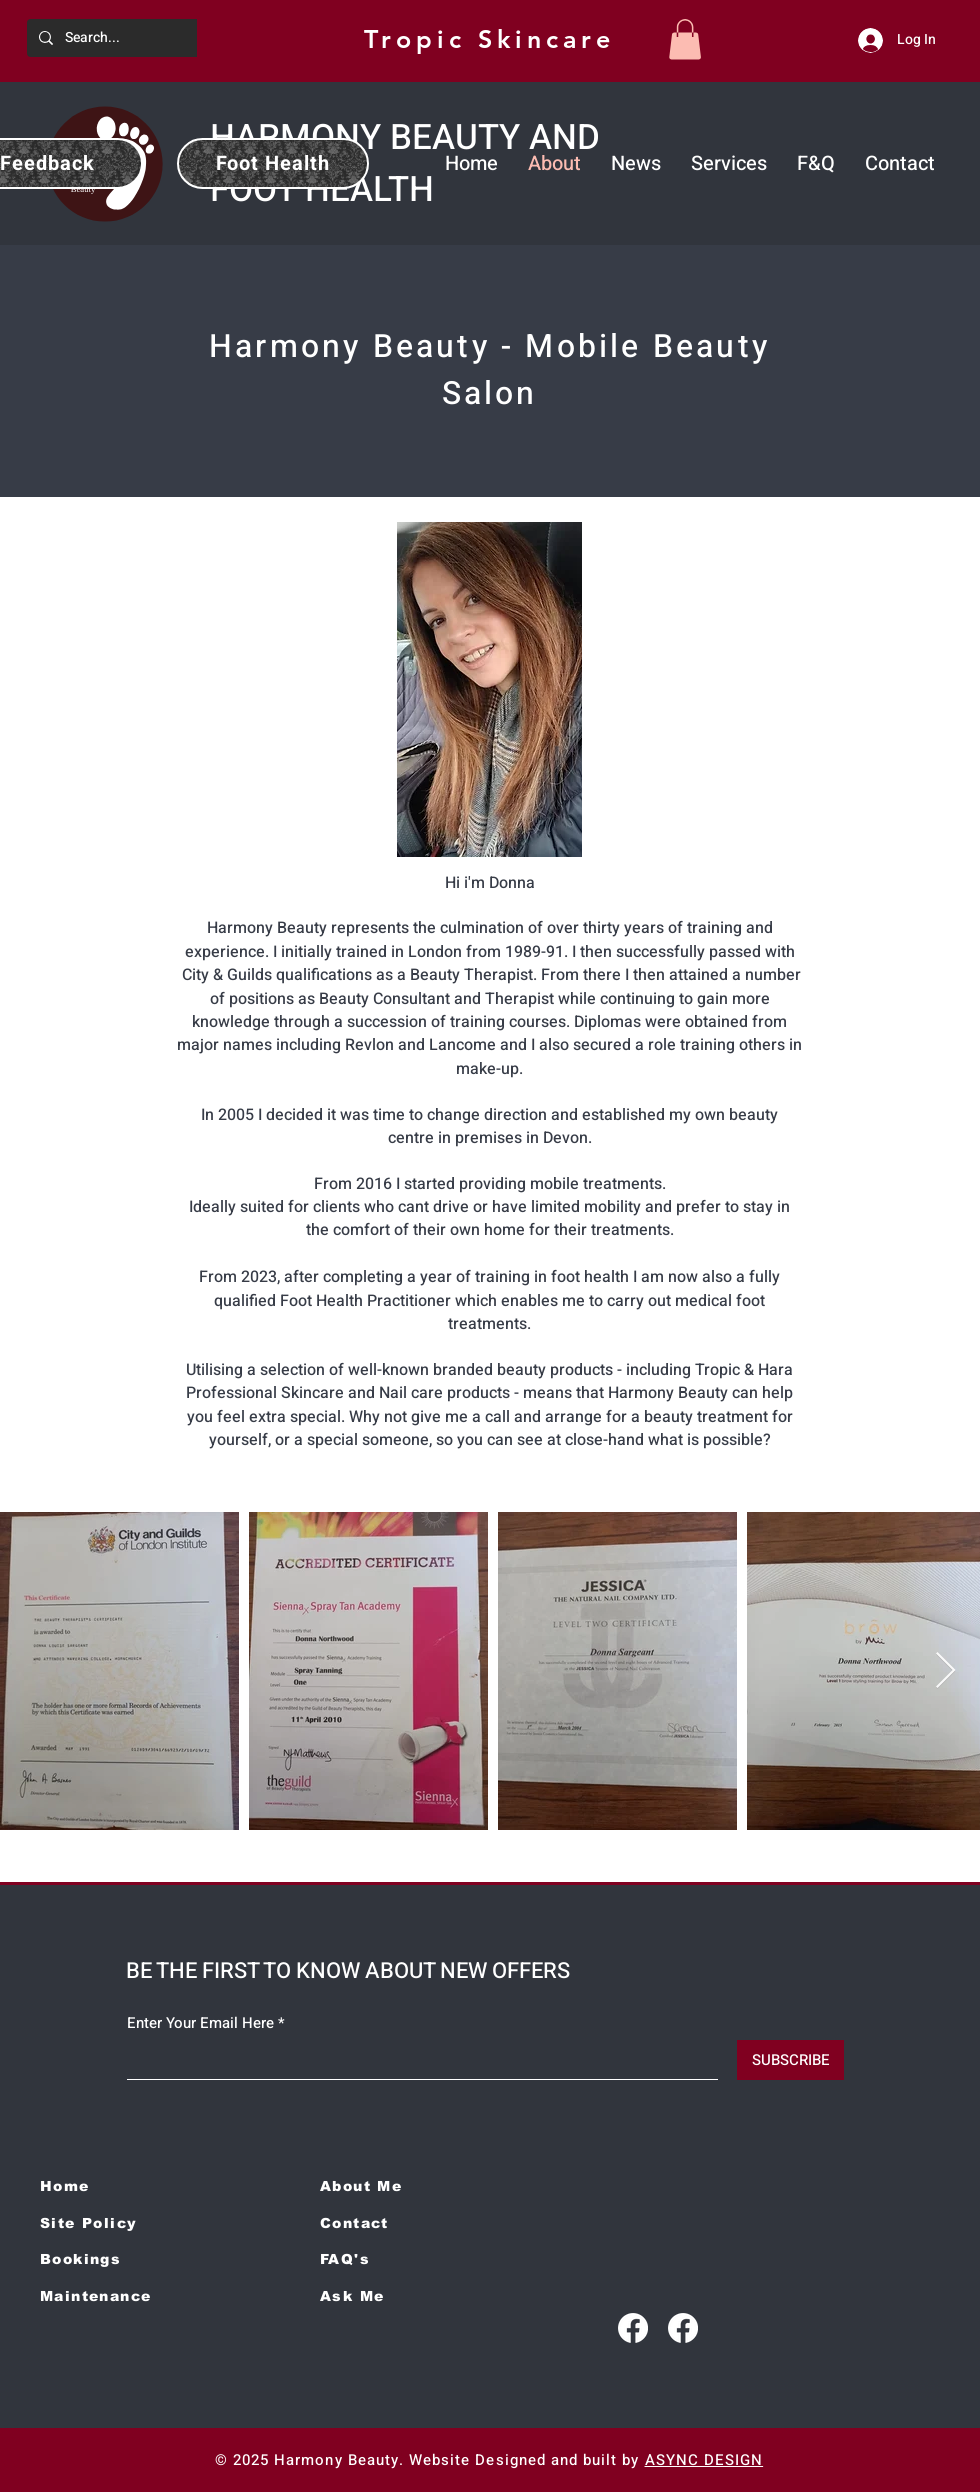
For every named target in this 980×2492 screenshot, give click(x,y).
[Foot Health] (273, 163)
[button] (685, 39)
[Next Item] (945, 1671)
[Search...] (165, 38)
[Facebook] (633, 2328)
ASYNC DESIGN (704, 2460)
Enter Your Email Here (200, 2023)
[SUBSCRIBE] (790, 2060)
